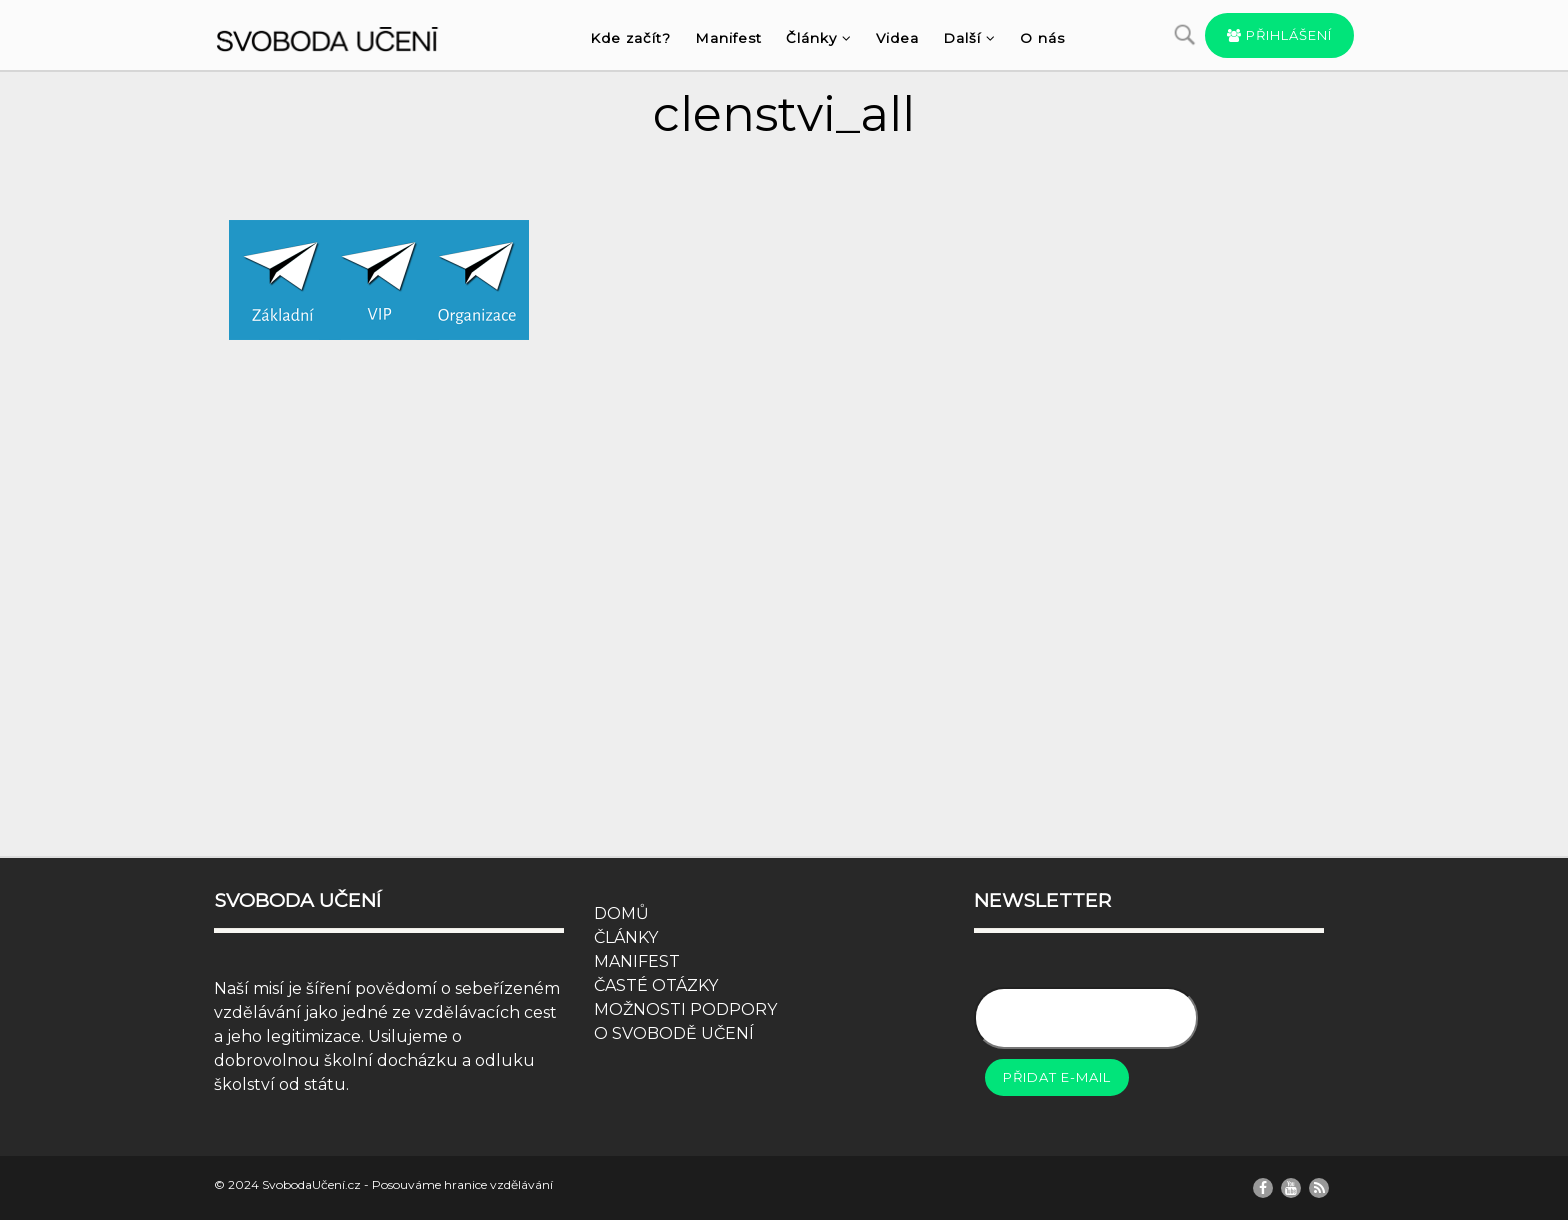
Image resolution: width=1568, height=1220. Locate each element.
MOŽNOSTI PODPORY (685, 1009)
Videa (897, 38)
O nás (1042, 38)
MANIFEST (637, 961)
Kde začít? (630, 38)
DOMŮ (621, 913)
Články (819, 38)
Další (969, 38)
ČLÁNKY (626, 937)
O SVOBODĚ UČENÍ (674, 1033)
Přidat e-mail (1057, 1077)
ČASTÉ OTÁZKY (656, 985)
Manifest (728, 38)
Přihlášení (1279, 35)
